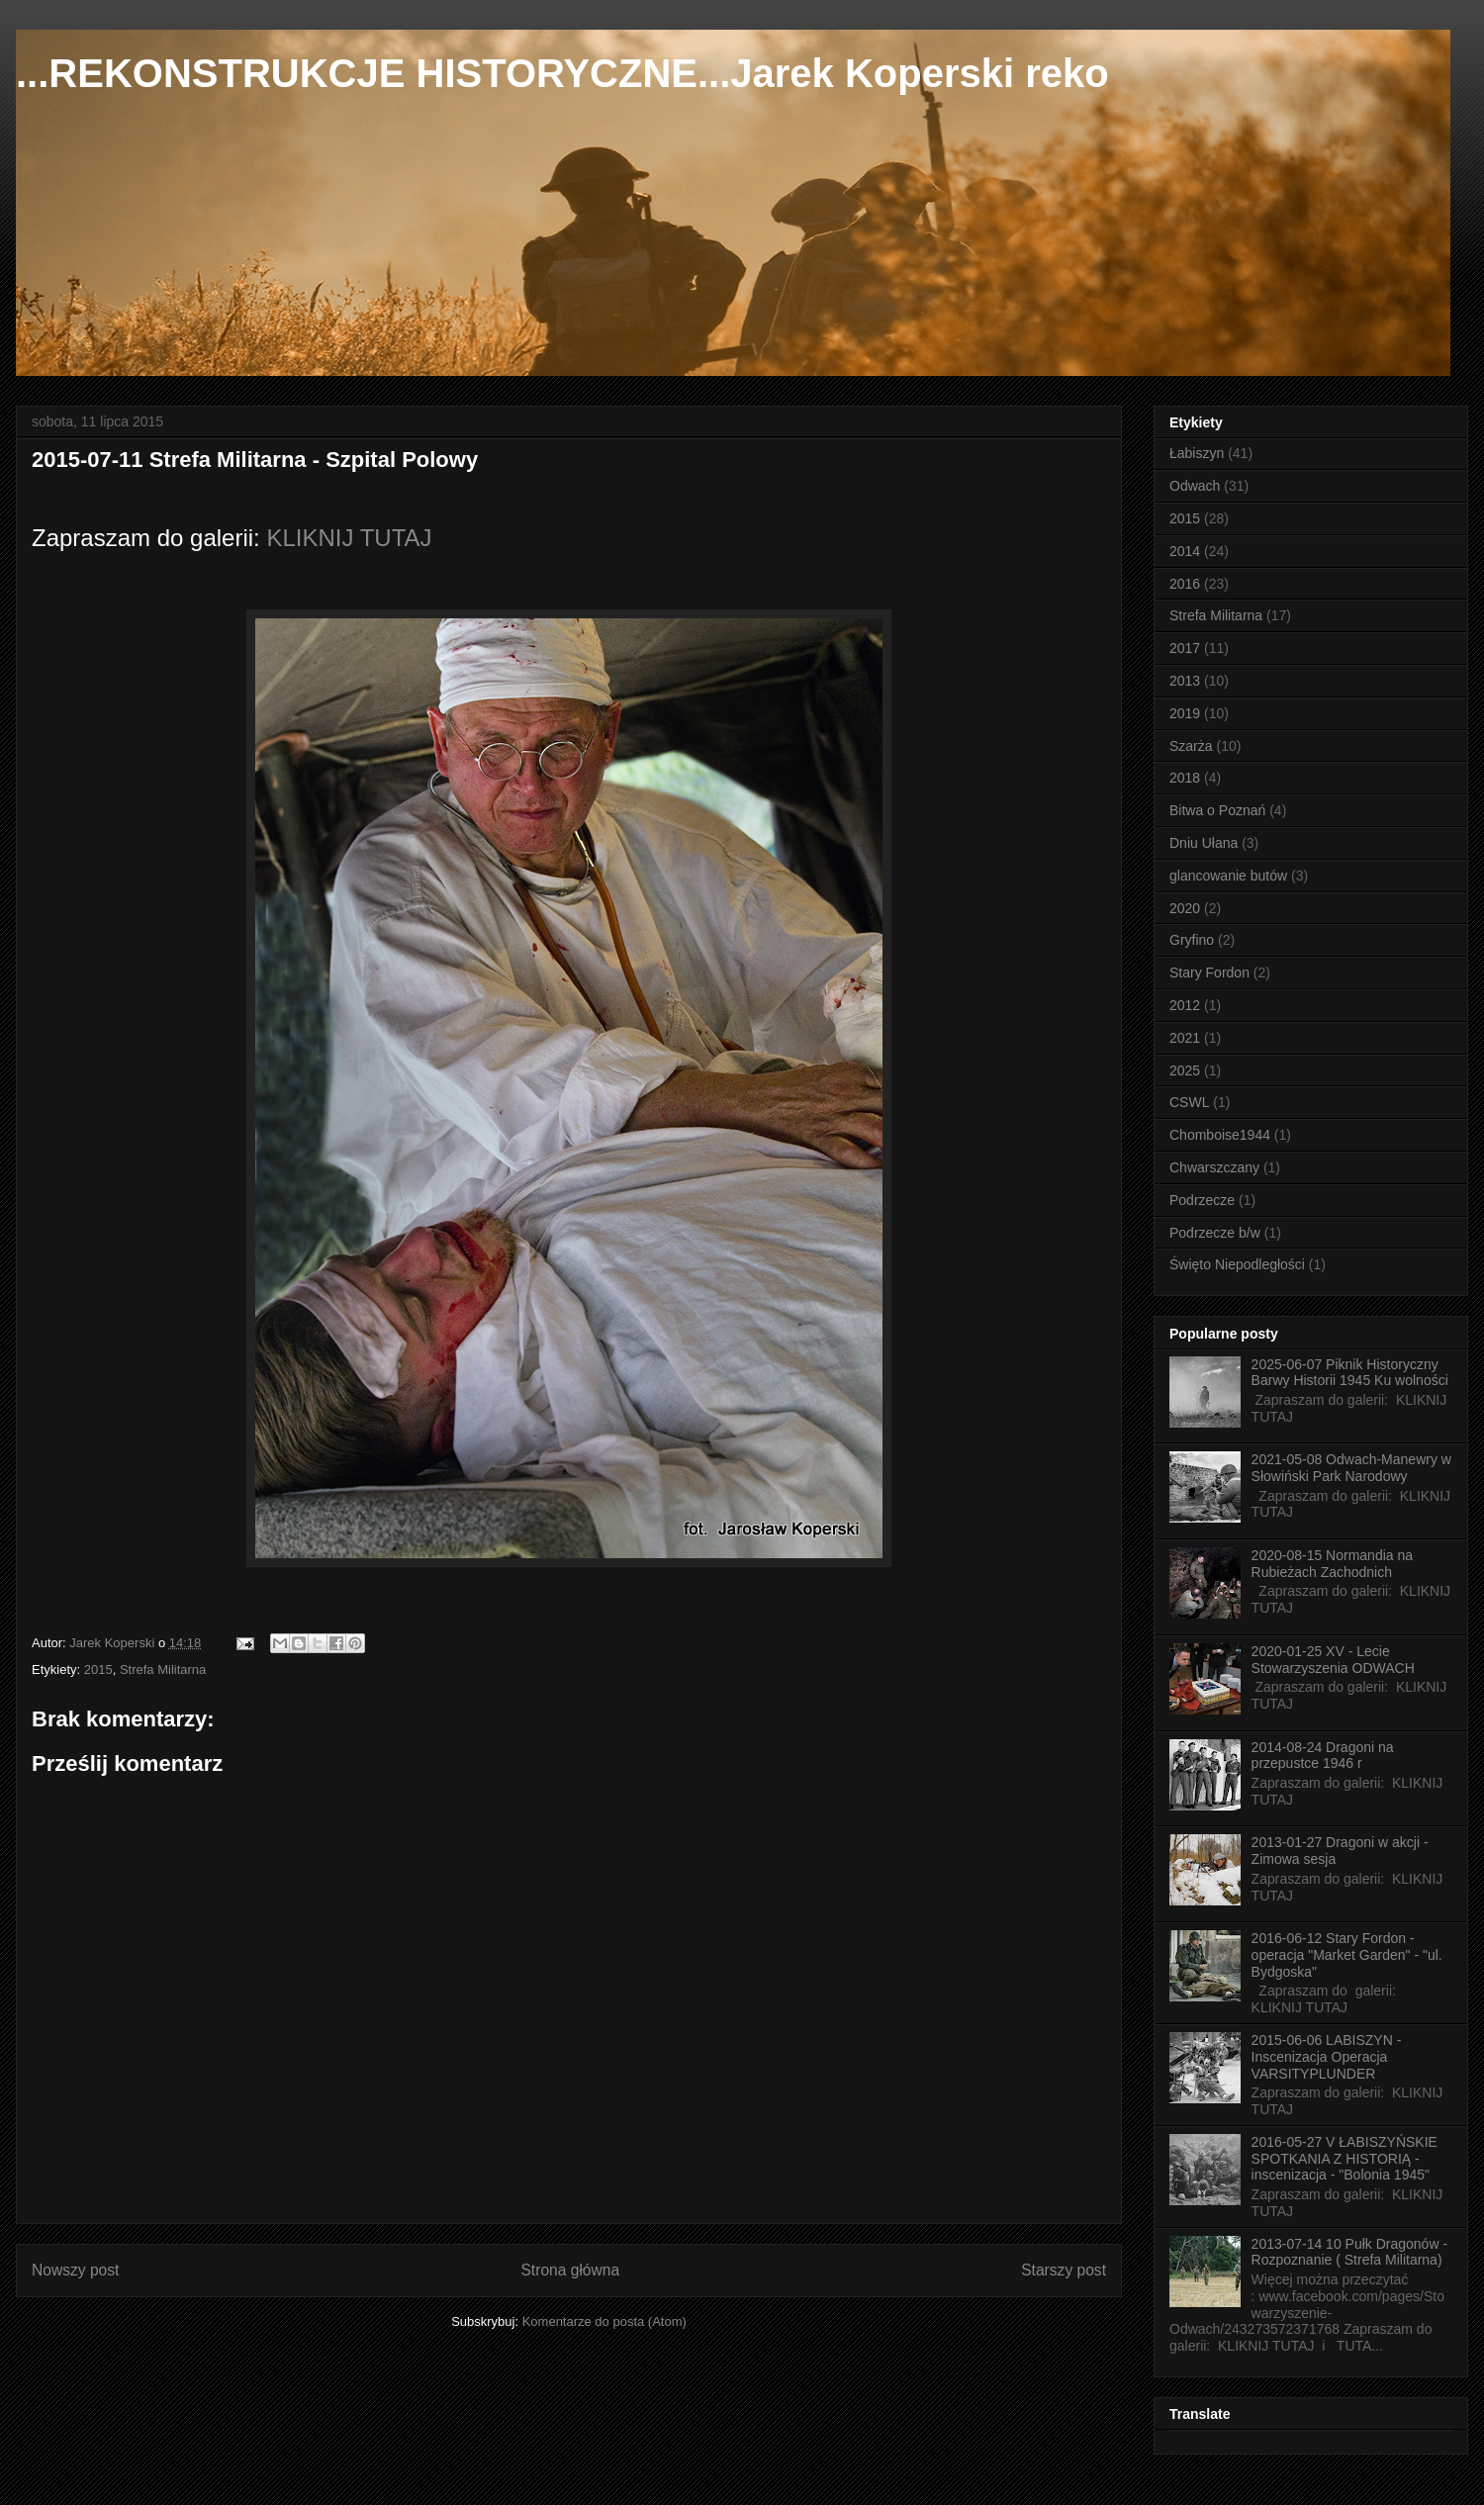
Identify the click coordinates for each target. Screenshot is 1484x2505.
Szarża (1191, 746)
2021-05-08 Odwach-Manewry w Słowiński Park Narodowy (1351, 1467)
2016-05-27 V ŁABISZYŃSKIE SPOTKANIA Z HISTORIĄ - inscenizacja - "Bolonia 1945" (1345, 2158)
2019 (1184, 713)
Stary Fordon (1209, 972)
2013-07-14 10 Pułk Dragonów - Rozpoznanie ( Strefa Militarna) (1349, 2252)
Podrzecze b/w (1214, 1233)
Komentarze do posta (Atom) (604, 2321)
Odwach (1194, 486)
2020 (1184, 908)
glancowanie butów (1228, 875)
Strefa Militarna (163, 1669)
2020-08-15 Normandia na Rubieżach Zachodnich (1332, 1563)
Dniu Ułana (1203, 843)
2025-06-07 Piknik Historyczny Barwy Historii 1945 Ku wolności (1350, 1372)
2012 (1184, 1005)
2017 (1184, 648)
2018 (1184, 778)
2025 (1184, 1070)
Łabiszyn (1196, 453)
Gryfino (1191, 940)
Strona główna (569, 2270)
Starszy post (1063, 2270)
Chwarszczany (1214, 1167)
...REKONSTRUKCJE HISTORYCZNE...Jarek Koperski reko (562, 73)
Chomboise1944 (1219, 1135)
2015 (98, 1669)
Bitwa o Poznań (1217, 810)
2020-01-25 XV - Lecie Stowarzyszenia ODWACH (1333, 1659)
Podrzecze (1202, 1200)
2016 (1184, 584)
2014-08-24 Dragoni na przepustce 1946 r (1323, 1755)
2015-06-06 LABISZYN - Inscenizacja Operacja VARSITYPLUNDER (1327, 2057)
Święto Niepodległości (1237, 1264)
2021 (1184, 1038)
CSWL (1189, 1102)
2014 (1184, 551)
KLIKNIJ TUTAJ (348, 537)
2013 (1184, 681)
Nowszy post (75, 2270)
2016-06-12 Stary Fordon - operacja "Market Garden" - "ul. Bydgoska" (1347, 1955)
